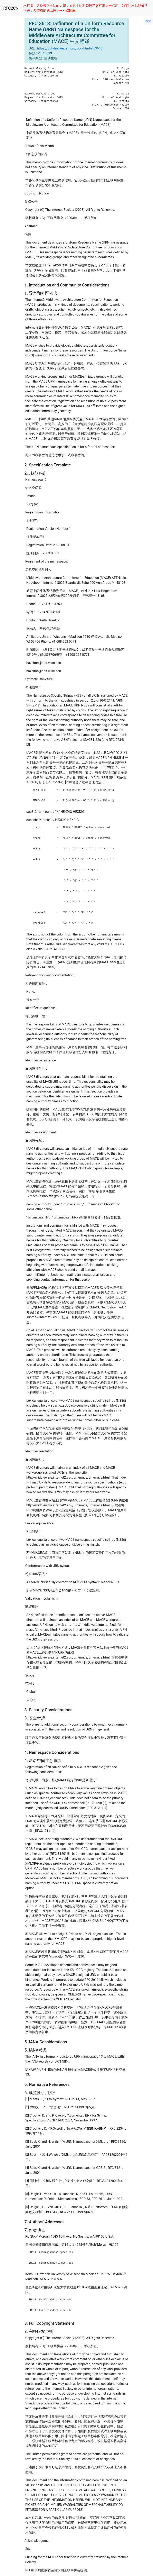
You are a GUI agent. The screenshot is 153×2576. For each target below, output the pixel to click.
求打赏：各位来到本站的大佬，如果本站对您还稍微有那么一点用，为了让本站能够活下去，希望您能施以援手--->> (85, 8)
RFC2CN (11, 8)
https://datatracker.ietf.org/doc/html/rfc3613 (69, 48)
